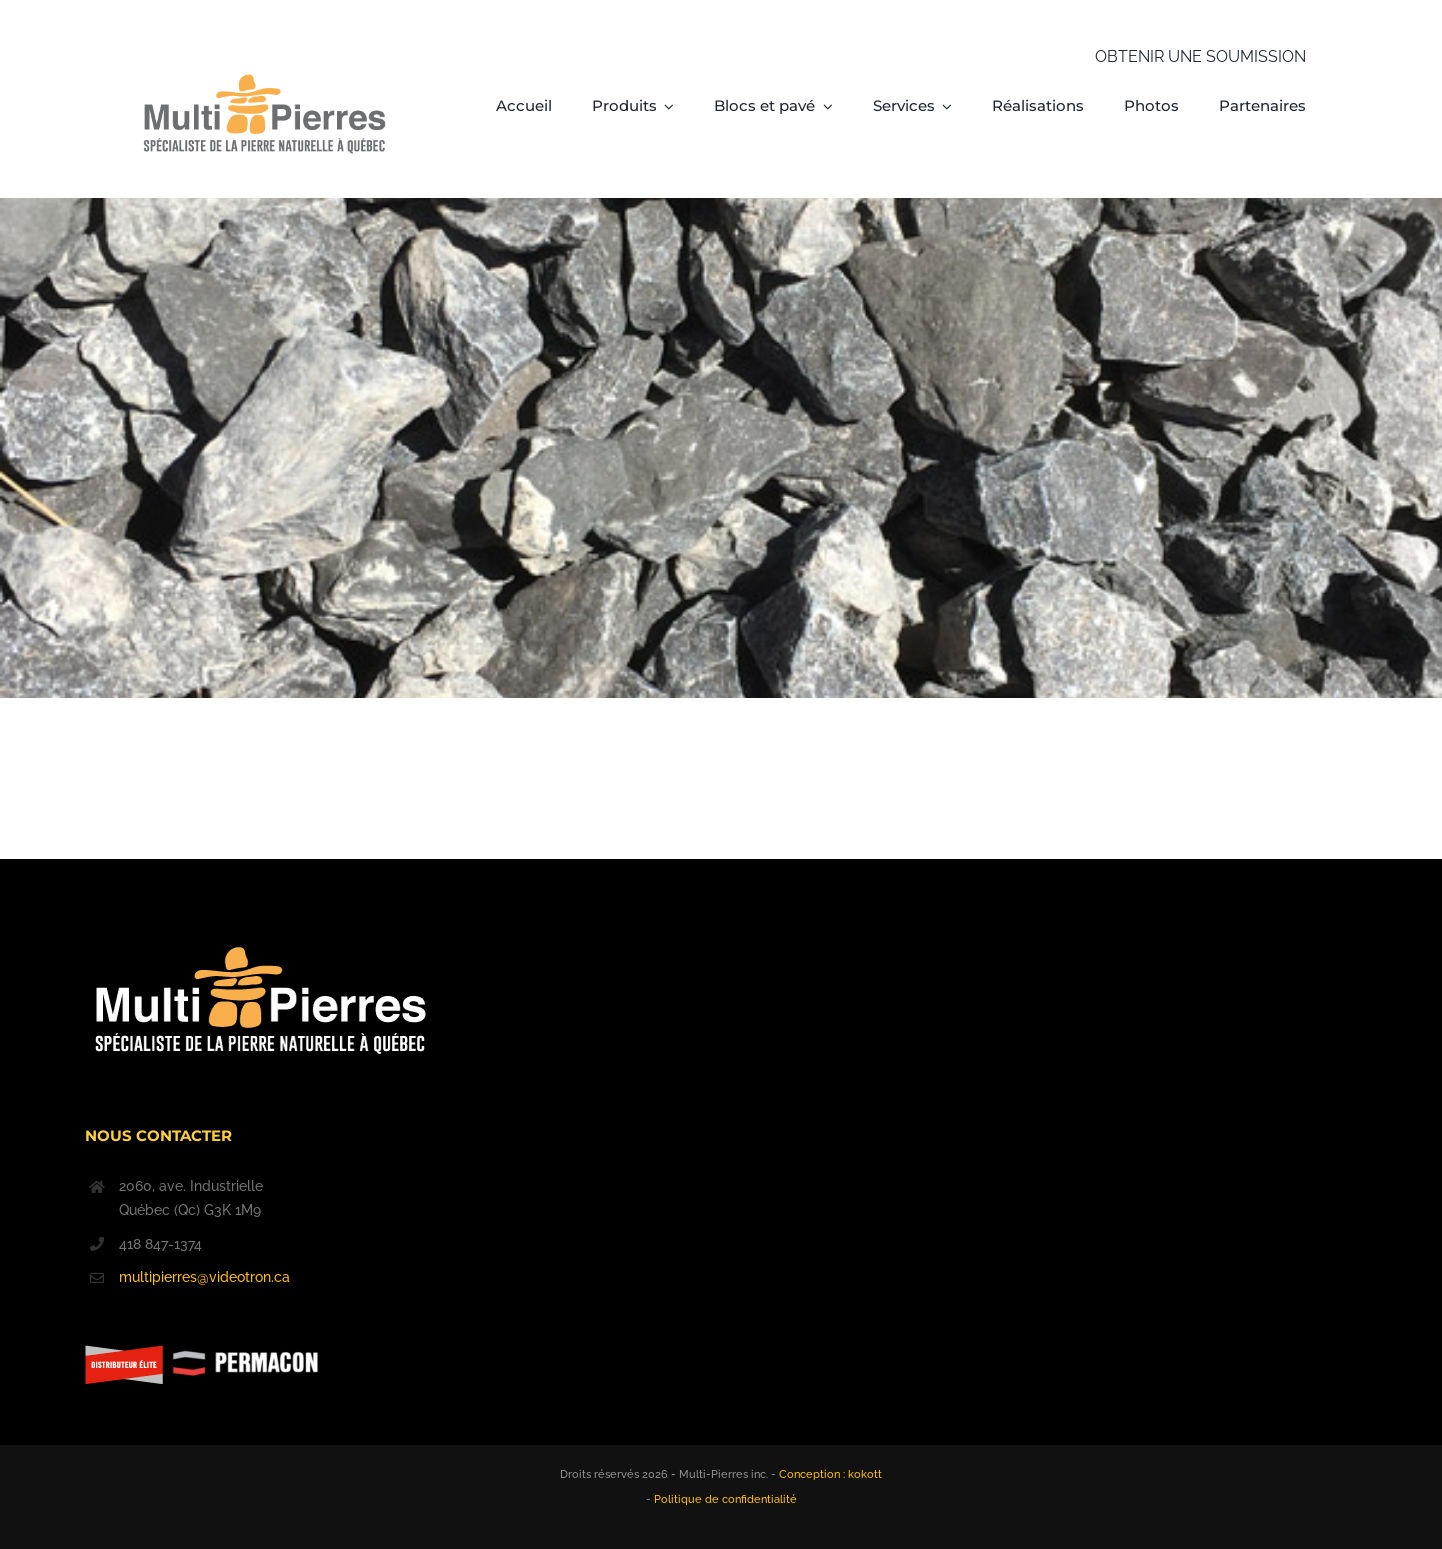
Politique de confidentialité (725, 1499)
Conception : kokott (830, 1474)
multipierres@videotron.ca (204, 1277)
